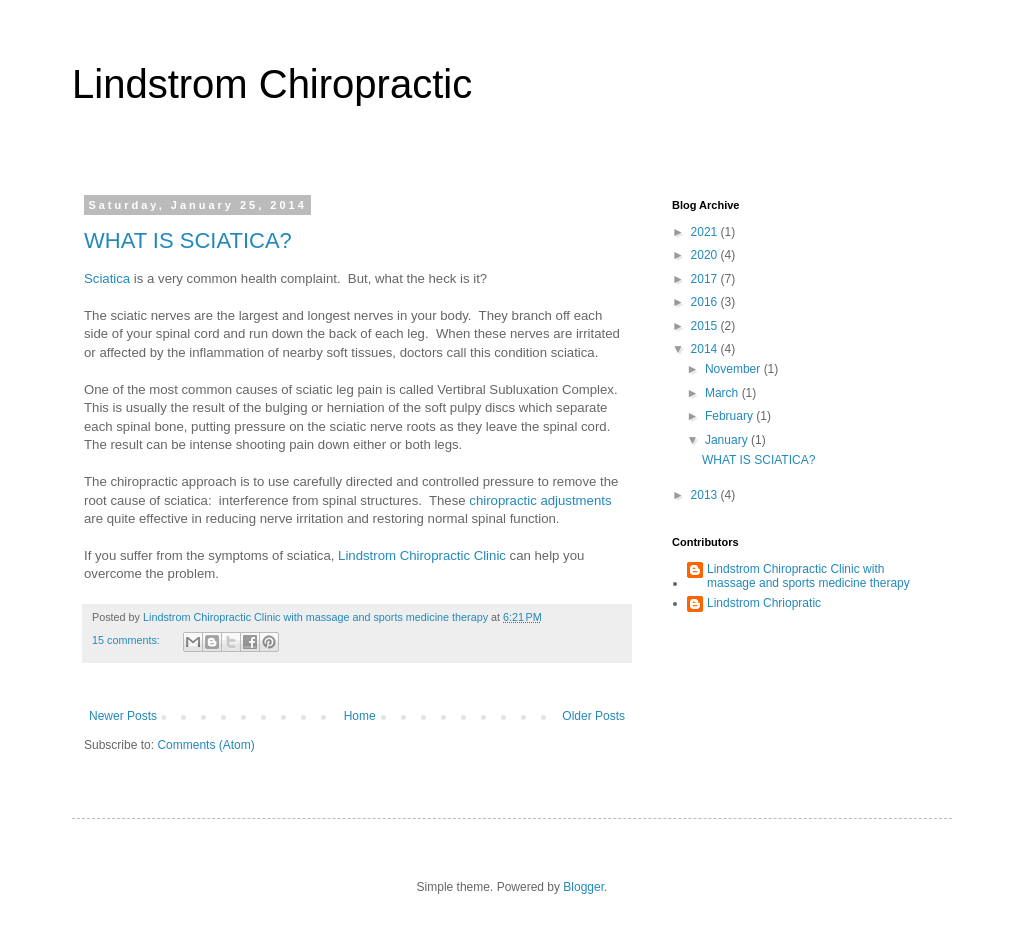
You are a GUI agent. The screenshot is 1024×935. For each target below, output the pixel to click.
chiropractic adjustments (540, 500)
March (723, 393)
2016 (706, 302)
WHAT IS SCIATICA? (188, 240)
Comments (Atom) (205, 745)
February (730, 416)
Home (360, 716)
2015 (706, 326)
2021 (706, 232)
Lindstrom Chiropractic (272, 84)
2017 (706, 279)
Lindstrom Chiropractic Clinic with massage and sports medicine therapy (808, 576)
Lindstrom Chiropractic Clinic (422, 555)
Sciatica (107, 278)
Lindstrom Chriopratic (764, 603)
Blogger (583, 887)
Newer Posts (123, 716)
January (728, 440)
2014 (706, 349)
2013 (706, 495)
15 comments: (127, 640)
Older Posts (593, 716)
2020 (706, 255)
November (734, 369)
